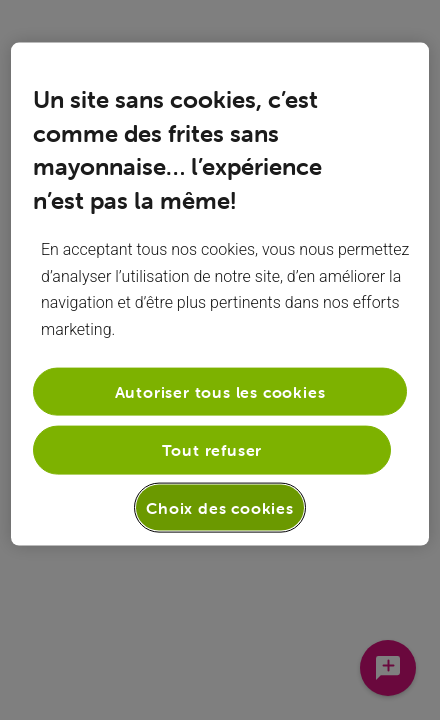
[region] (220, 294)
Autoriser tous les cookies (220, 392)
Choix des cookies (220, 507)
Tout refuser (212, 450)
